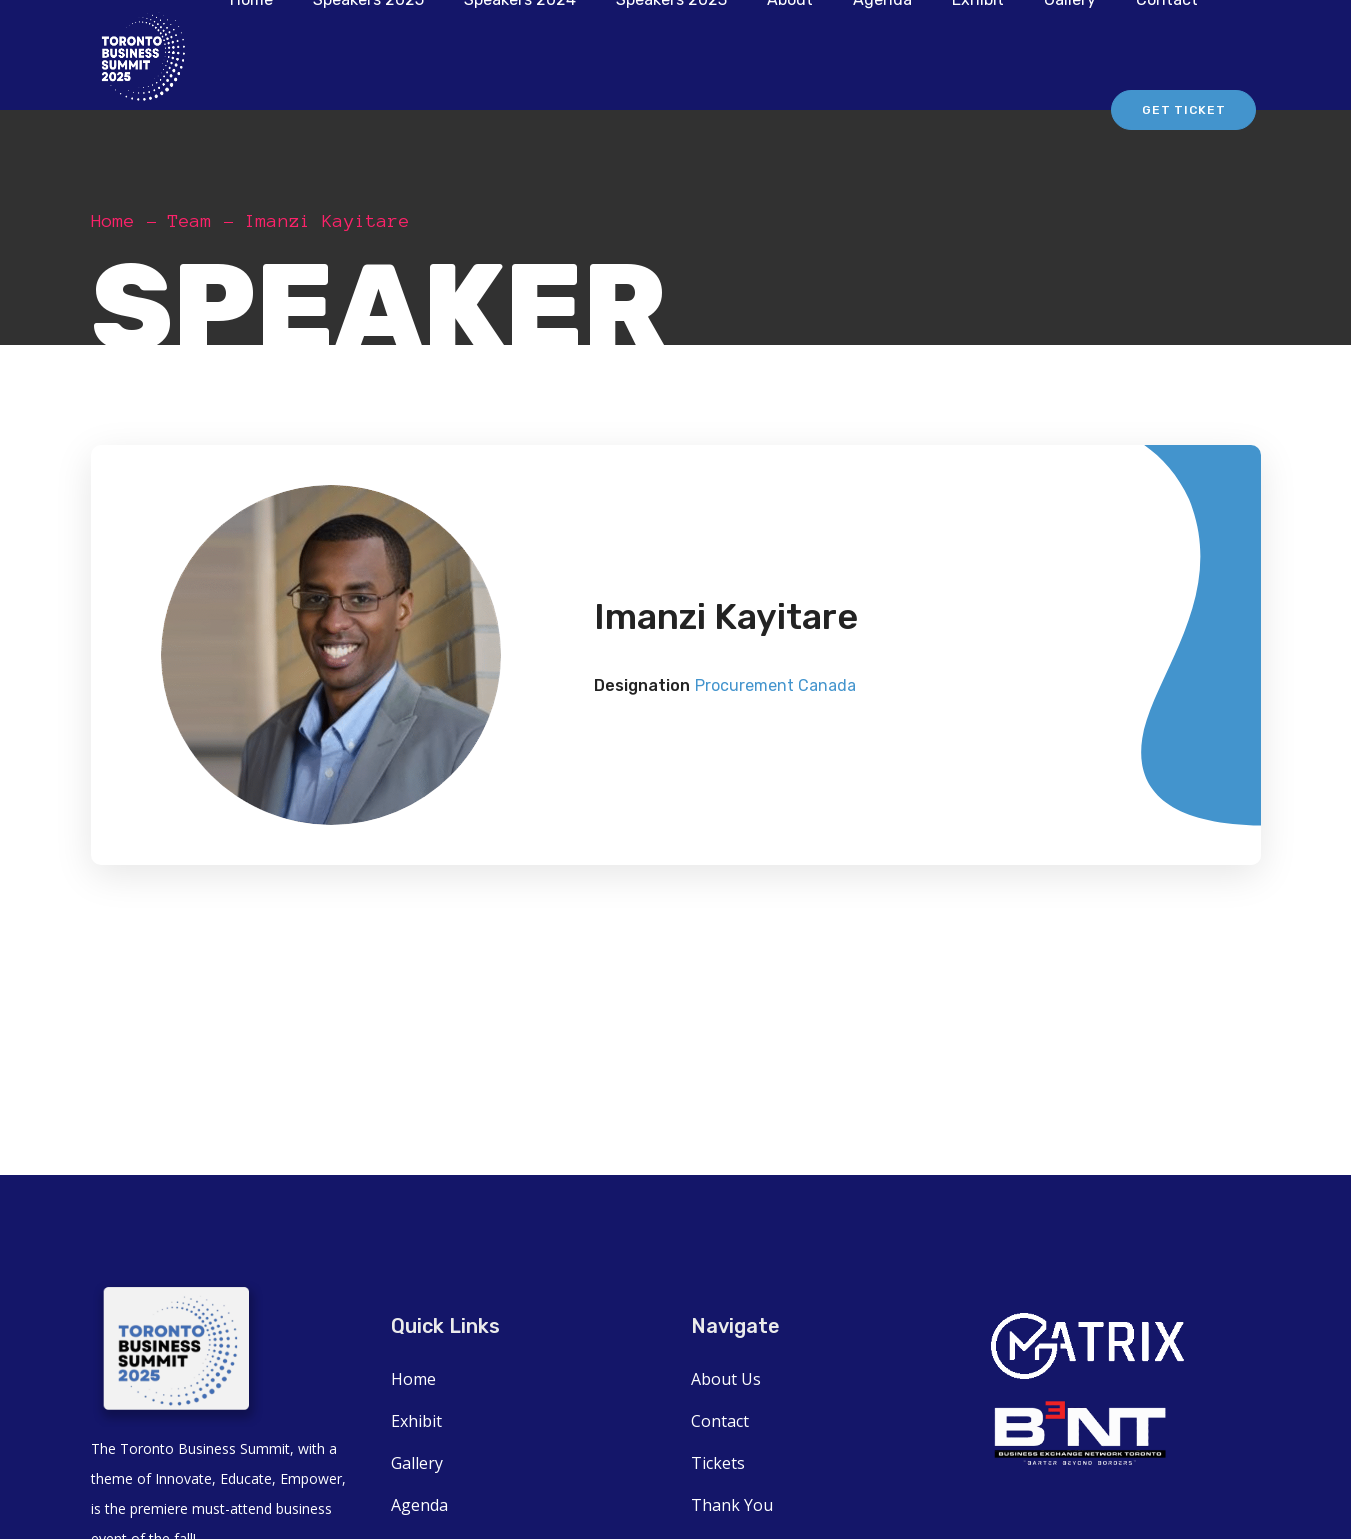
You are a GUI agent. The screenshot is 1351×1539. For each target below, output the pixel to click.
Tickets (718, 1463)
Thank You (732, 1505)
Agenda (419, 1505)
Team (190, 221)
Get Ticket (1183, 110)
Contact (720, 1421)
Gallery (417, 1463)
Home (113, 221)
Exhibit (416, 1421)
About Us (726, 1379)
